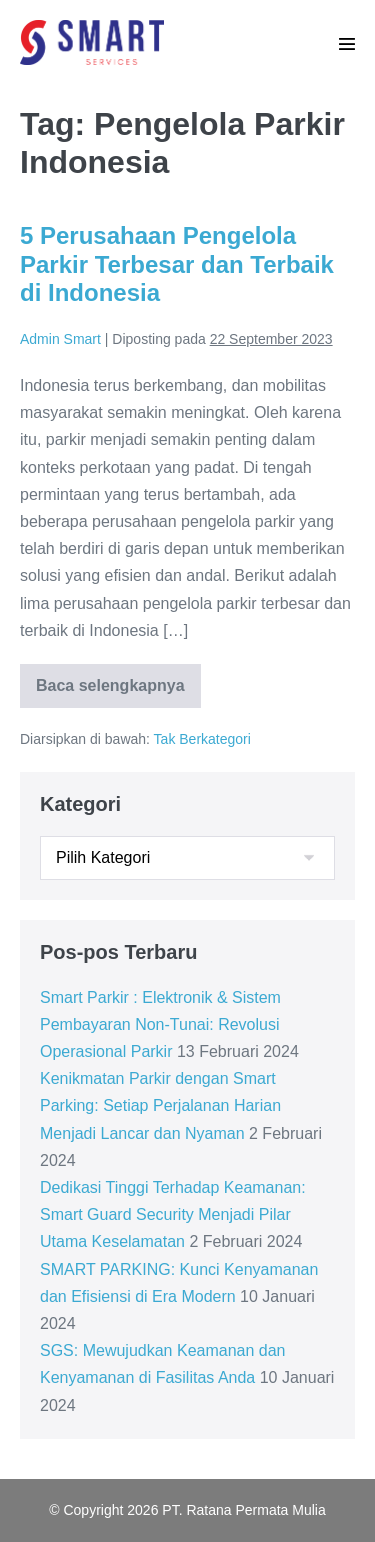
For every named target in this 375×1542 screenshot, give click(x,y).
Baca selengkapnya (118, 692)
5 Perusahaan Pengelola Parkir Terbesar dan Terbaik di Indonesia (177, 264)
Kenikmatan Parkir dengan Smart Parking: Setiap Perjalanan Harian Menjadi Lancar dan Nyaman (160, 1105)
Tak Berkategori (202, 739)
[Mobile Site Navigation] (347, 44)
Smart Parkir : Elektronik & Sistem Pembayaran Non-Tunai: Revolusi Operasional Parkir (160, 1024)
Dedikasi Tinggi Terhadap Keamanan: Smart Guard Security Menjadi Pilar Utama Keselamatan (173, 1214)
